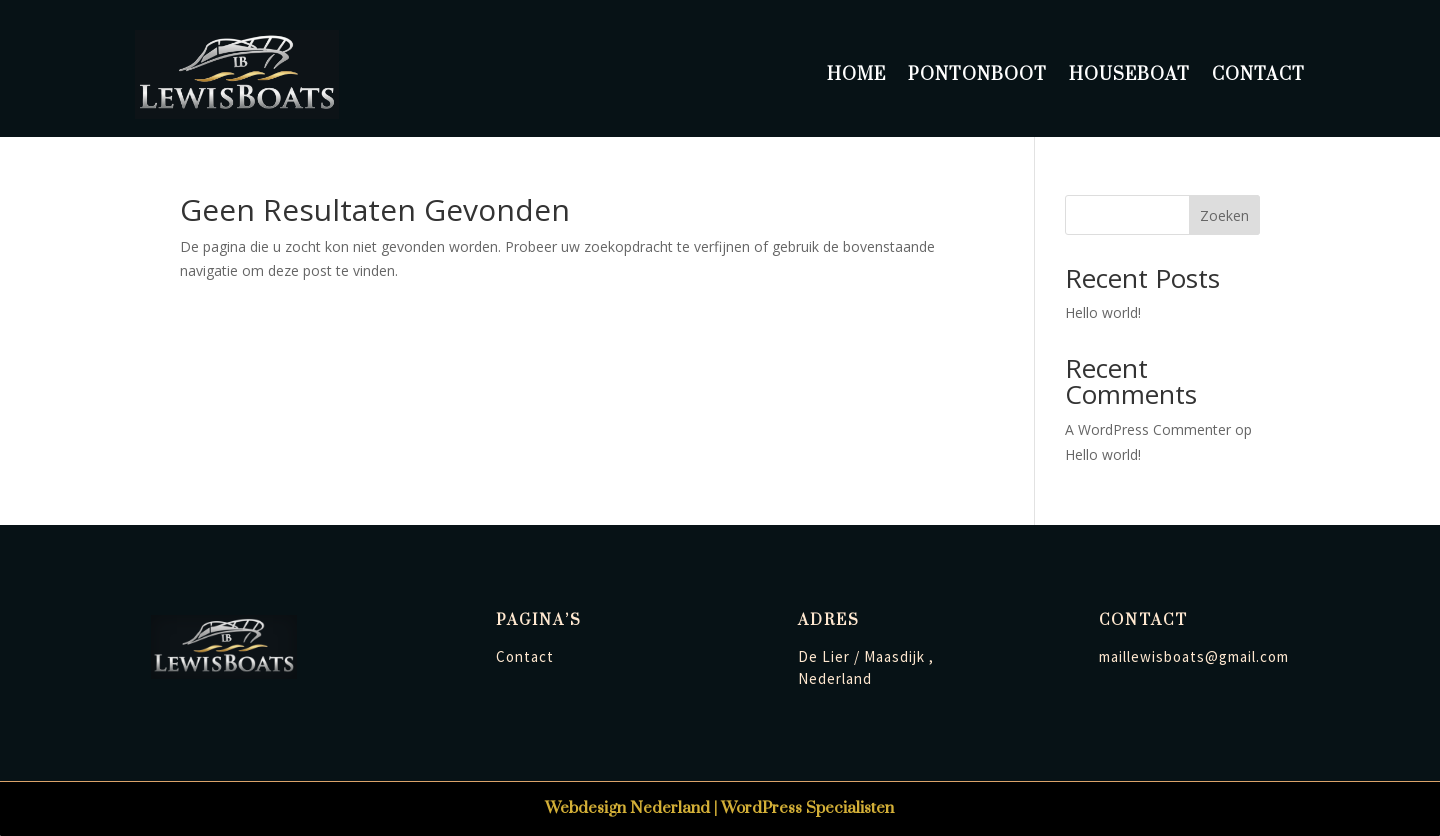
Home (856, 75)
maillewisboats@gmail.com (1194, 656)
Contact (1258, 75)
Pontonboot (977, 75)
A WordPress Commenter (1148, 429)
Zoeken (1224, 215)
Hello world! (1103, 312)
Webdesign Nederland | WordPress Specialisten (719, 808)
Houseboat (1129, 75)
